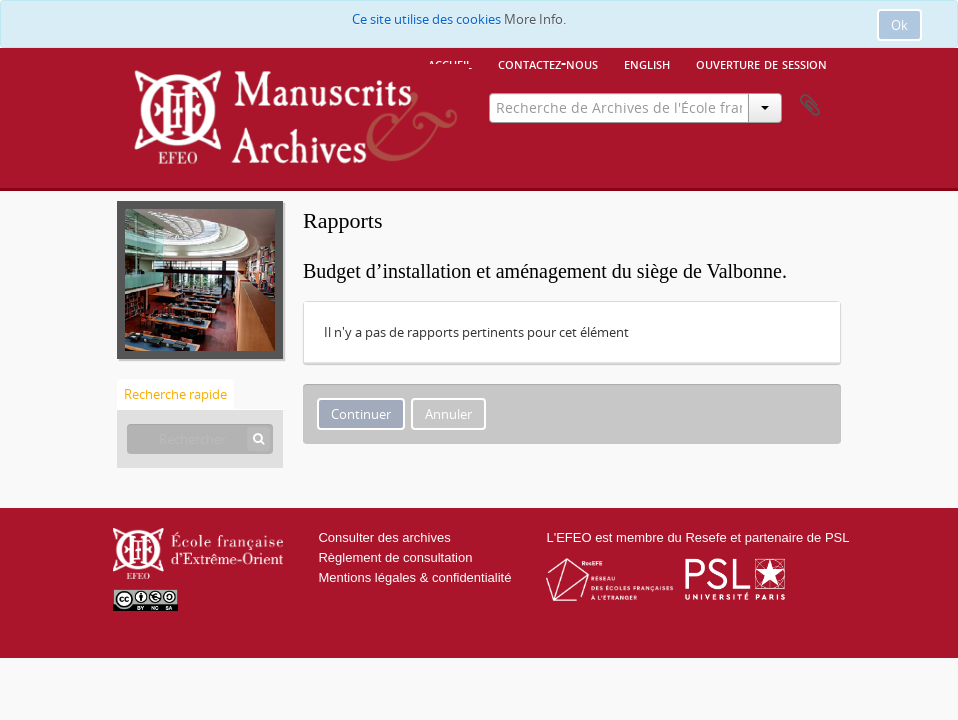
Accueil (450, 63)
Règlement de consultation (395, 557)
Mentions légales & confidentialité (414, 577)
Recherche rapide (175, 394)
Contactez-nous (548, 63)
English (647, 63)
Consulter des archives (384, 537)
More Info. (535, 19)
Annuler (448, 414)
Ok (899, 25)
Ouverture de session (761, 63)
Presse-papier (810, 106)
